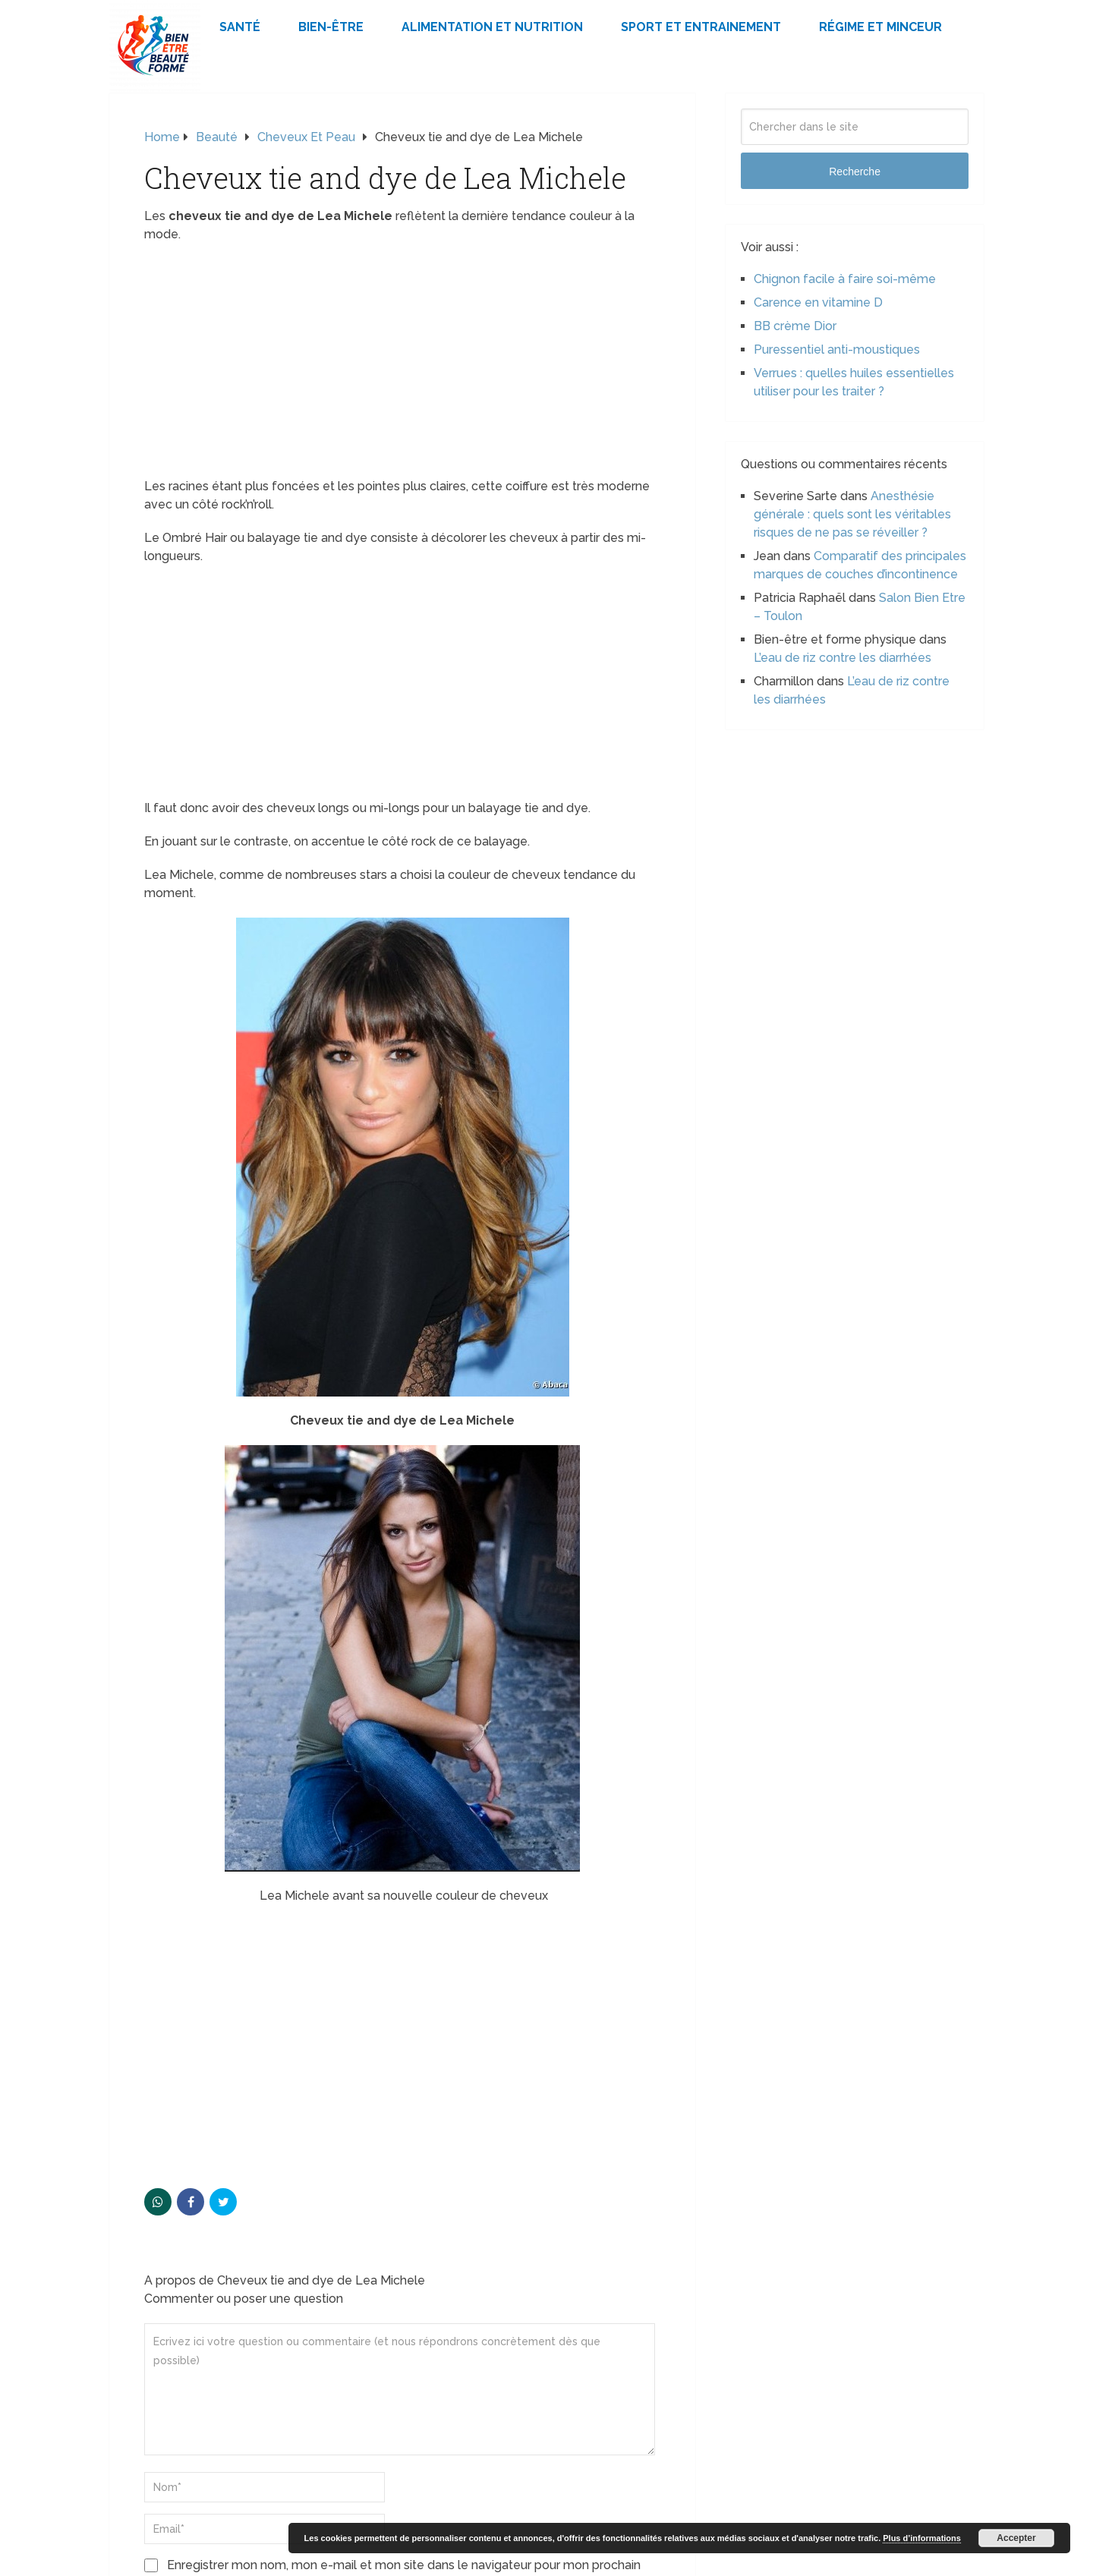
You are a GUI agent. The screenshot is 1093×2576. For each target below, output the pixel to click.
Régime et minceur (880, 27)
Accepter (1016, 2538)
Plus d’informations (922, 2538)
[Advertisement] (402, 365)
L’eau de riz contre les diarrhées (842, 657)
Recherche (854, 171)
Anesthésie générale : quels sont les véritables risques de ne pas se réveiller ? (852, 514)
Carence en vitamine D (818, 302)
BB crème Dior (795, 326)
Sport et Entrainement (701, 27)
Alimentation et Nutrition (492, 27)
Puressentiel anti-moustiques (837, 349)
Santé (239, 27)
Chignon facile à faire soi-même (845, 279)
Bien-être (331, 27)
